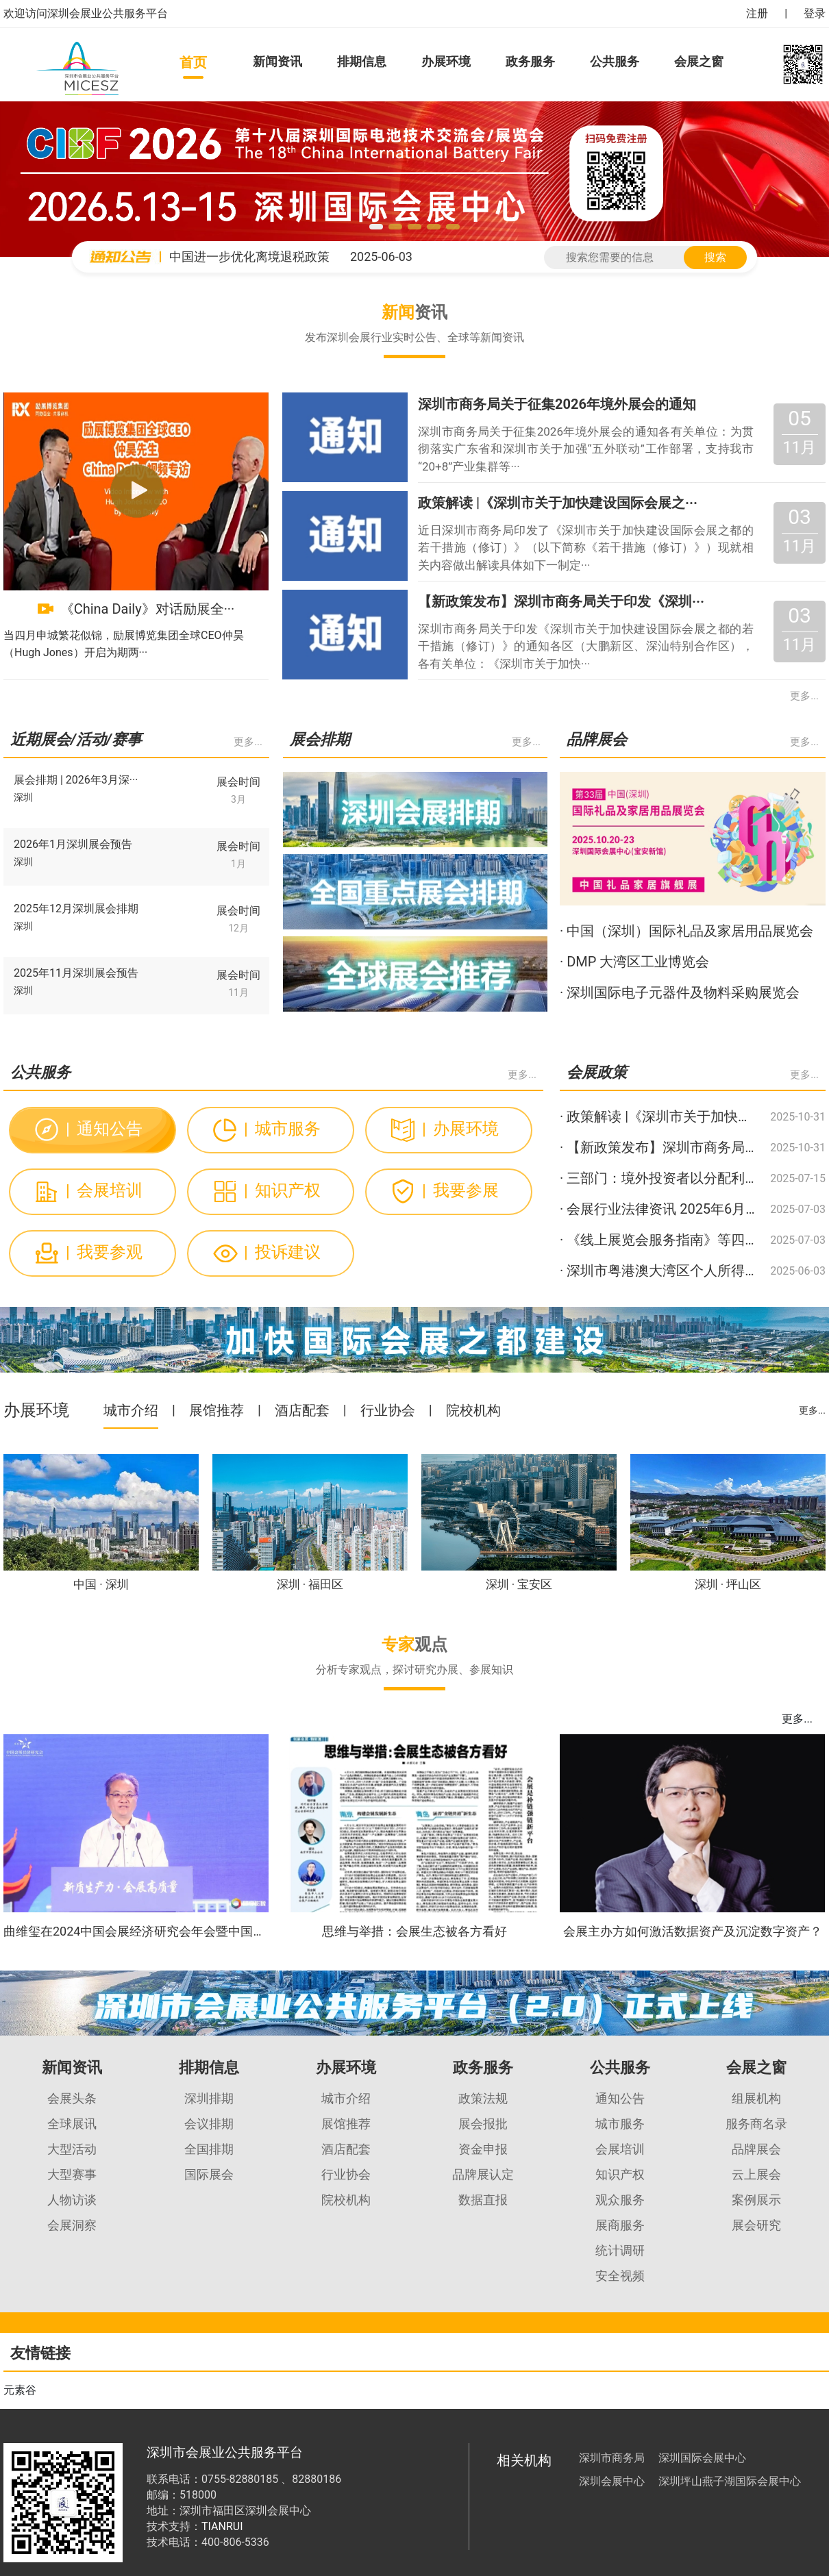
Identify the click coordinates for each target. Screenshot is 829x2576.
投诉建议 (282, 1252)
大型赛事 (72, 2174)
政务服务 (530, 61)
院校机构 (473, 1410)
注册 (757, 13)
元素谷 (19, 2390)
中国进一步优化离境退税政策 (249, 256)
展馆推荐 (216, 1410)
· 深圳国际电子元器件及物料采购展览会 (680, 992)
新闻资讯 (277, 61)
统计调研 (620, 2250)
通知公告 (104, 1128)
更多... (804, 696)
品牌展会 (756, 2149)
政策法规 (483, 2098)
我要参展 (460, 1190)
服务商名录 (756, 2123)
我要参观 (104, 1252)
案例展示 (756, 2199)
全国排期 (209, 2149)
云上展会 (756, 2174)
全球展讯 (72, 2123)
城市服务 (282, 1128)
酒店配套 (302, 1410)
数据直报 (483, 2199)
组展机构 (756, 2098)
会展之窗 (698, 61)
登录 (815, 13)
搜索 (715, 257)
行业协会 (387, 1410)
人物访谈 (72, 2199)
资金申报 (483, 2149)
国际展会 (209, 2174)
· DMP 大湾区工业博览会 (634, 961)
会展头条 (72, 2098)
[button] (376, 226)
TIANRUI (222, 2526)
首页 (193, 62)
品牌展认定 (483, 2174)
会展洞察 (72, 2225)
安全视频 (620, 2275)
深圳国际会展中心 (702, 2457)
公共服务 (614, 61)
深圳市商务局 (612, 2457)
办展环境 (446, 61)
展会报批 (483, 2123)
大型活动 (72, 2149)
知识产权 (282, 1190)
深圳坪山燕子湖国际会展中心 (729, 2481)
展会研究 (756, 2225)
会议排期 (209, 2123)
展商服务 (620, 2225)
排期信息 (361, 61)
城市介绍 (130, 1410)
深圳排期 (209, 2098)
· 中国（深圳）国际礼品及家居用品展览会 (686, 931)
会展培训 (104, 1190)
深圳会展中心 (612, 2481)
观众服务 (620, 2199)
